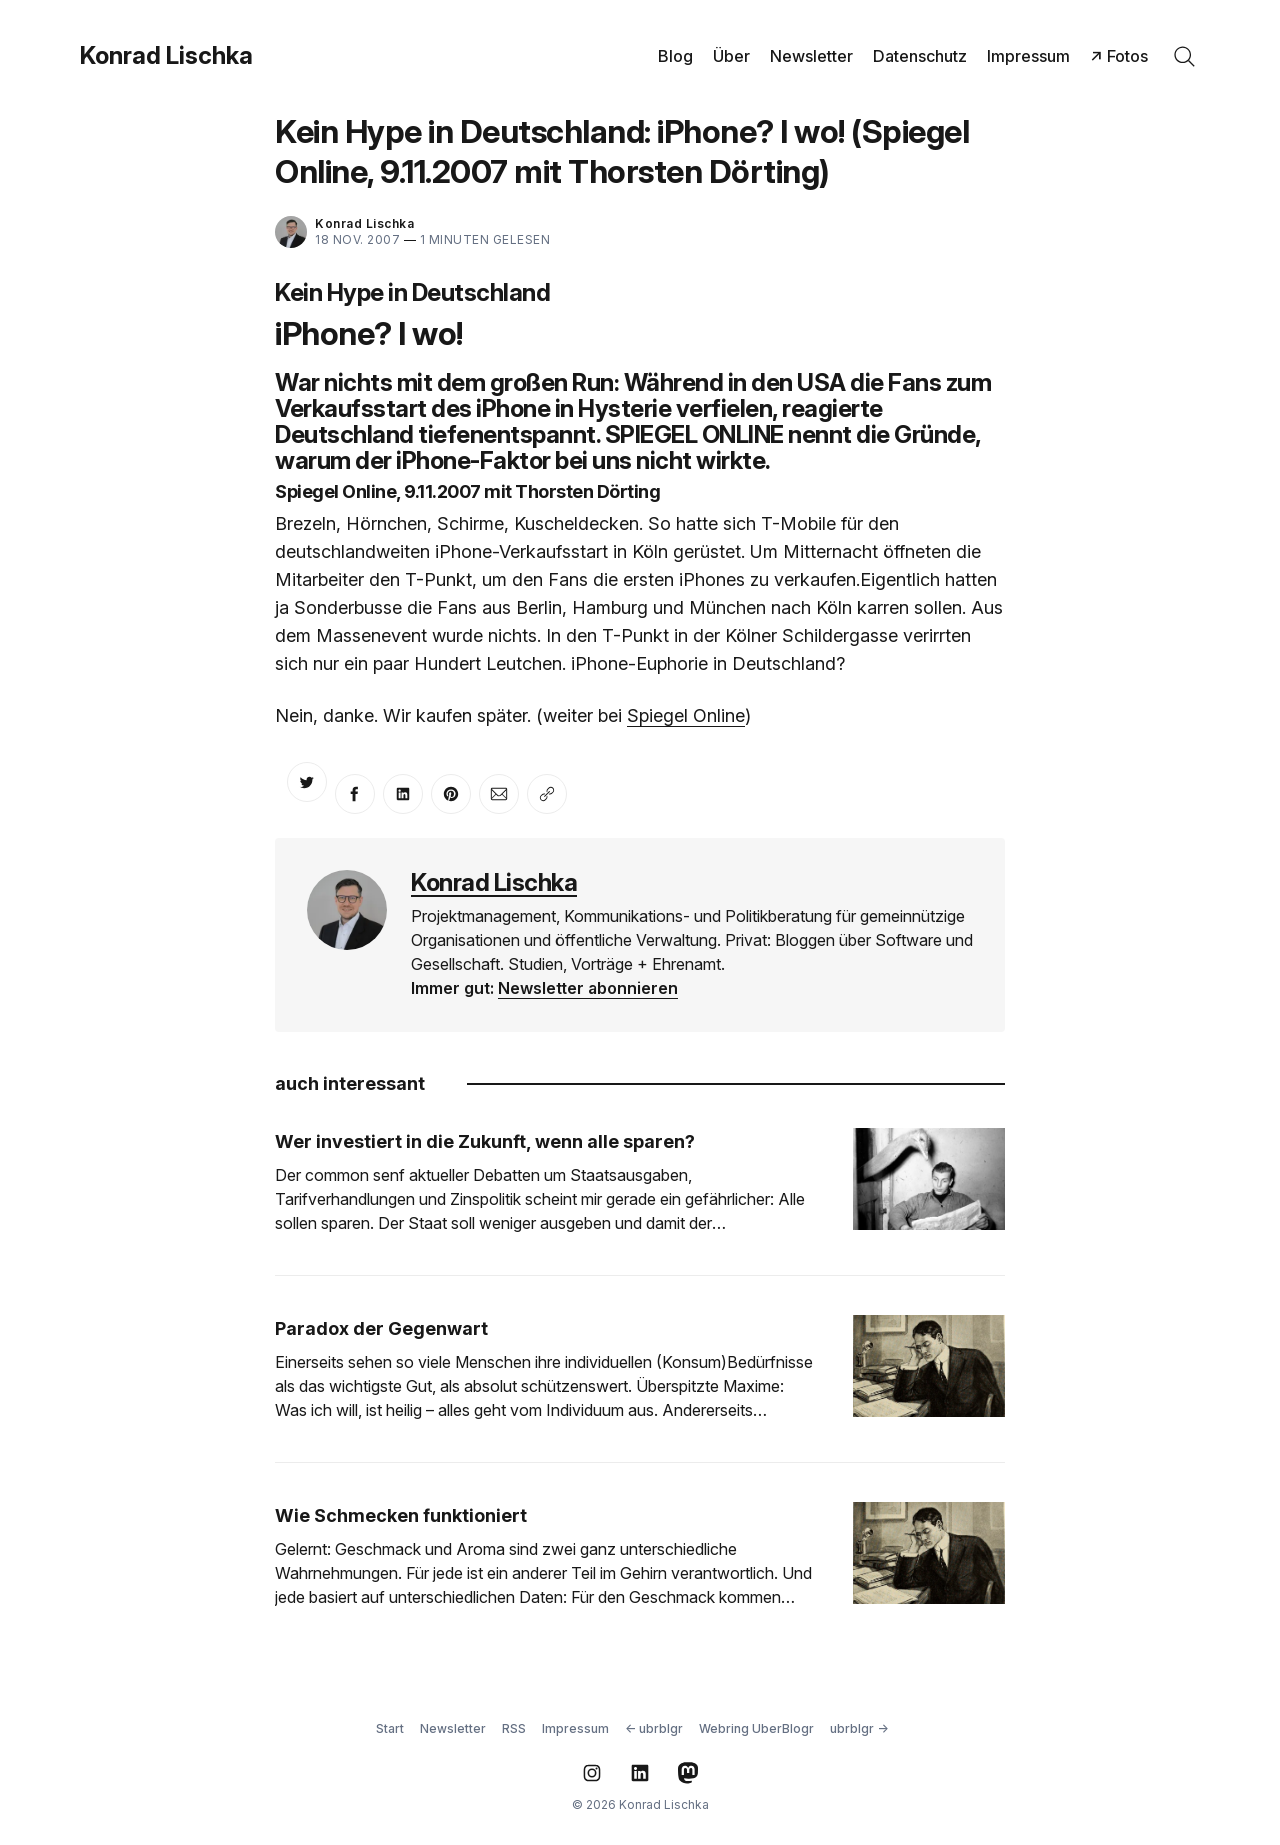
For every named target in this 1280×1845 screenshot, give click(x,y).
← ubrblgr (654, 1728)
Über (731, 56)
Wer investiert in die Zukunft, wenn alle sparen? (485, 1141)
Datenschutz (920, 56)
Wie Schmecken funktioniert (401, 1515)
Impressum (1028, 56)
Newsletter (811, 56)
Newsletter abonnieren (588, 988)
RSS (514, 1728)
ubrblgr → (859, 1728)
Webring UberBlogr (756, 1728)
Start (390, 1728)
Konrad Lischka (166, 56)
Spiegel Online (686, 715)
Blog (675, 56)
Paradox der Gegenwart (381, 1328)
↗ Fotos (1119, 56)
